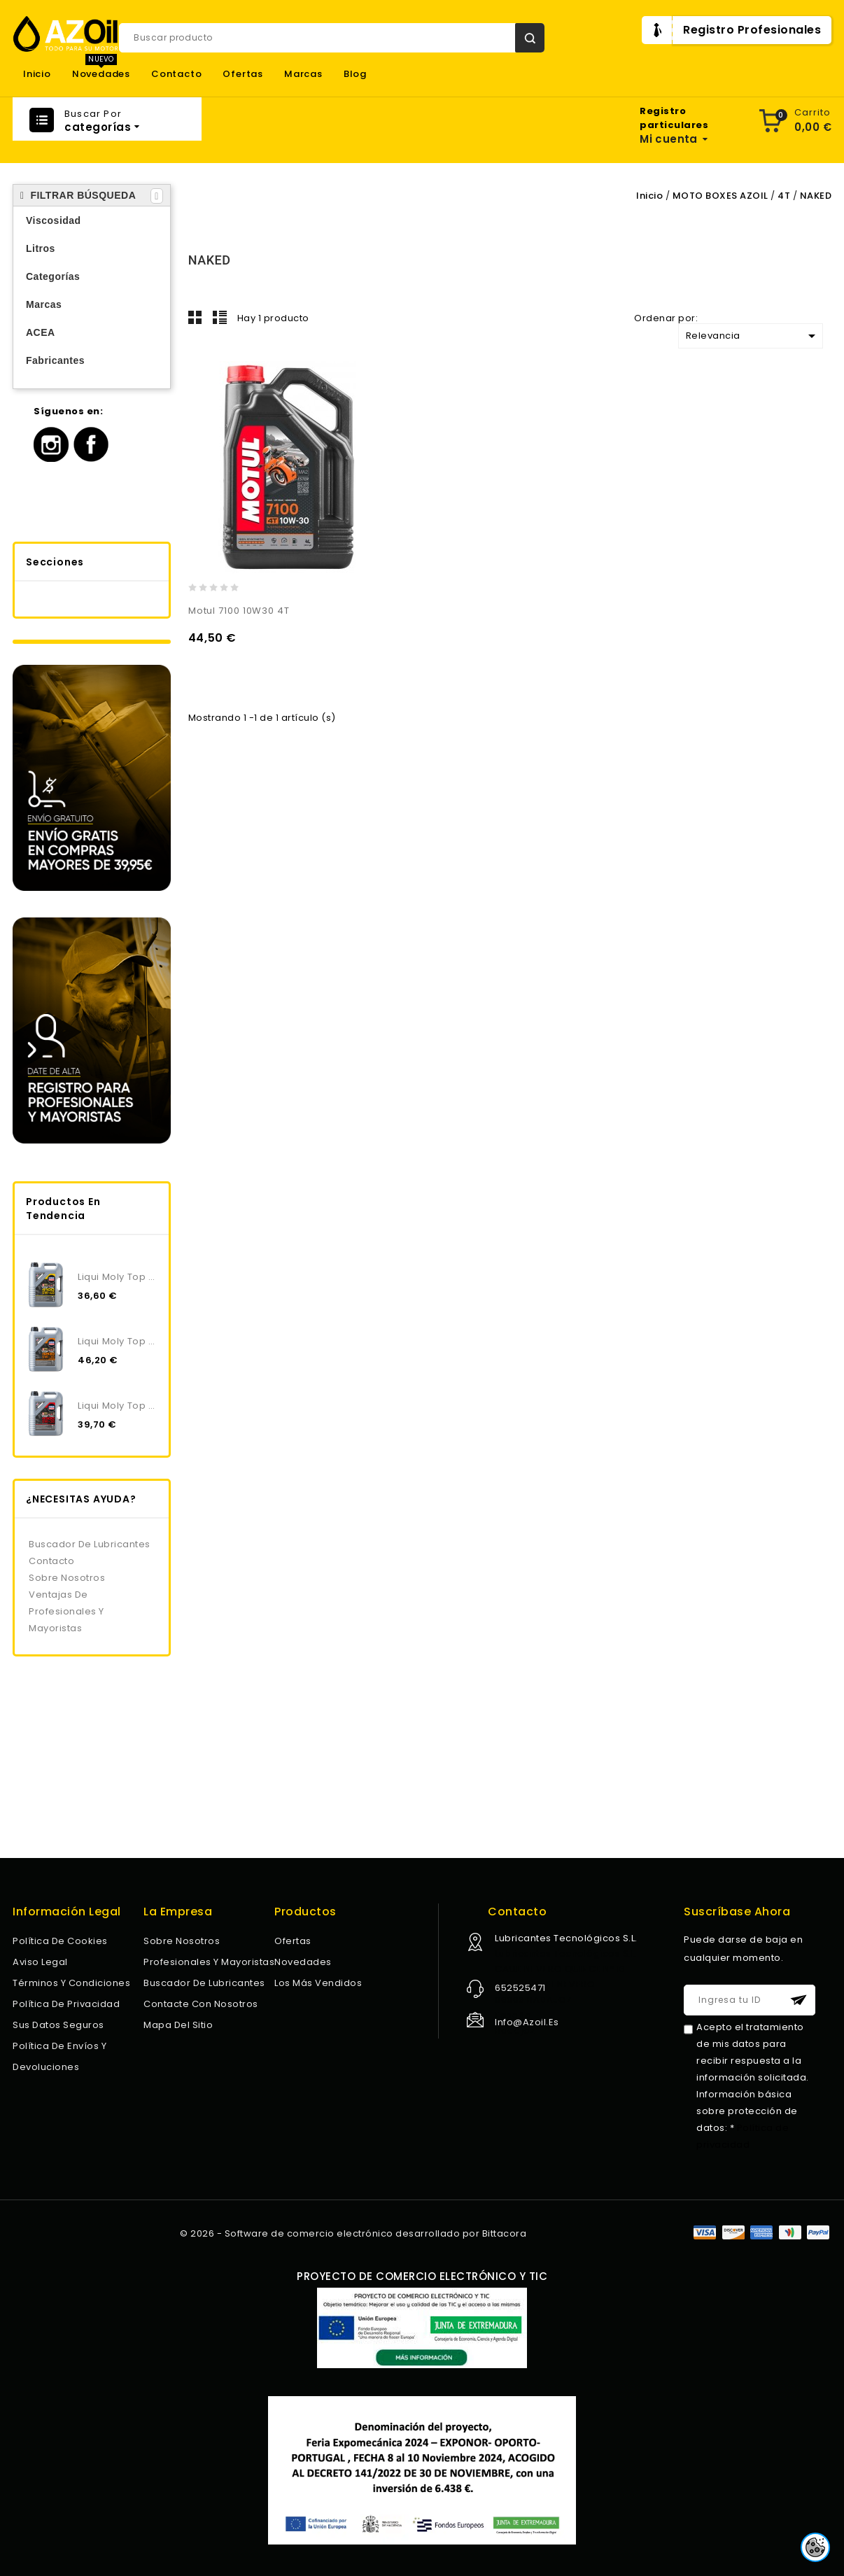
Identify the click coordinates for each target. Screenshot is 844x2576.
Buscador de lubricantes (89, 1544)
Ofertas (243, 74)
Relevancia (753, 336)
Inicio (37, 74)
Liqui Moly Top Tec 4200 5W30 (118, 1341)
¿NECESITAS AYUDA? (81, 1499)
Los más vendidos (318, 1983)
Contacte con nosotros (200, 2004)
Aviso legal (40, 1962)
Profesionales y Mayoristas (208, 1962)
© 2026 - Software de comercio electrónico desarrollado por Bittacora (353, 2233)
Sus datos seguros (58, 2025)
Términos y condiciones (71, 1983)
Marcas (303, 74)
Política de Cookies (60, 1941)
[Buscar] (332, 38)
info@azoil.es (527, 2022)
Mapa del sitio (178, 2025)
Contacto (176, 74)
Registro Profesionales (752, 30)
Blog (355, 74)
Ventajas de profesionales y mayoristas (66, 1611)
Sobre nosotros (67, 1577)
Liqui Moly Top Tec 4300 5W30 (118, 1405)
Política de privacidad (66, 2004)
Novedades (101, 74)
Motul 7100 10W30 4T (239, 610)
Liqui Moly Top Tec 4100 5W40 (118, 1276)
